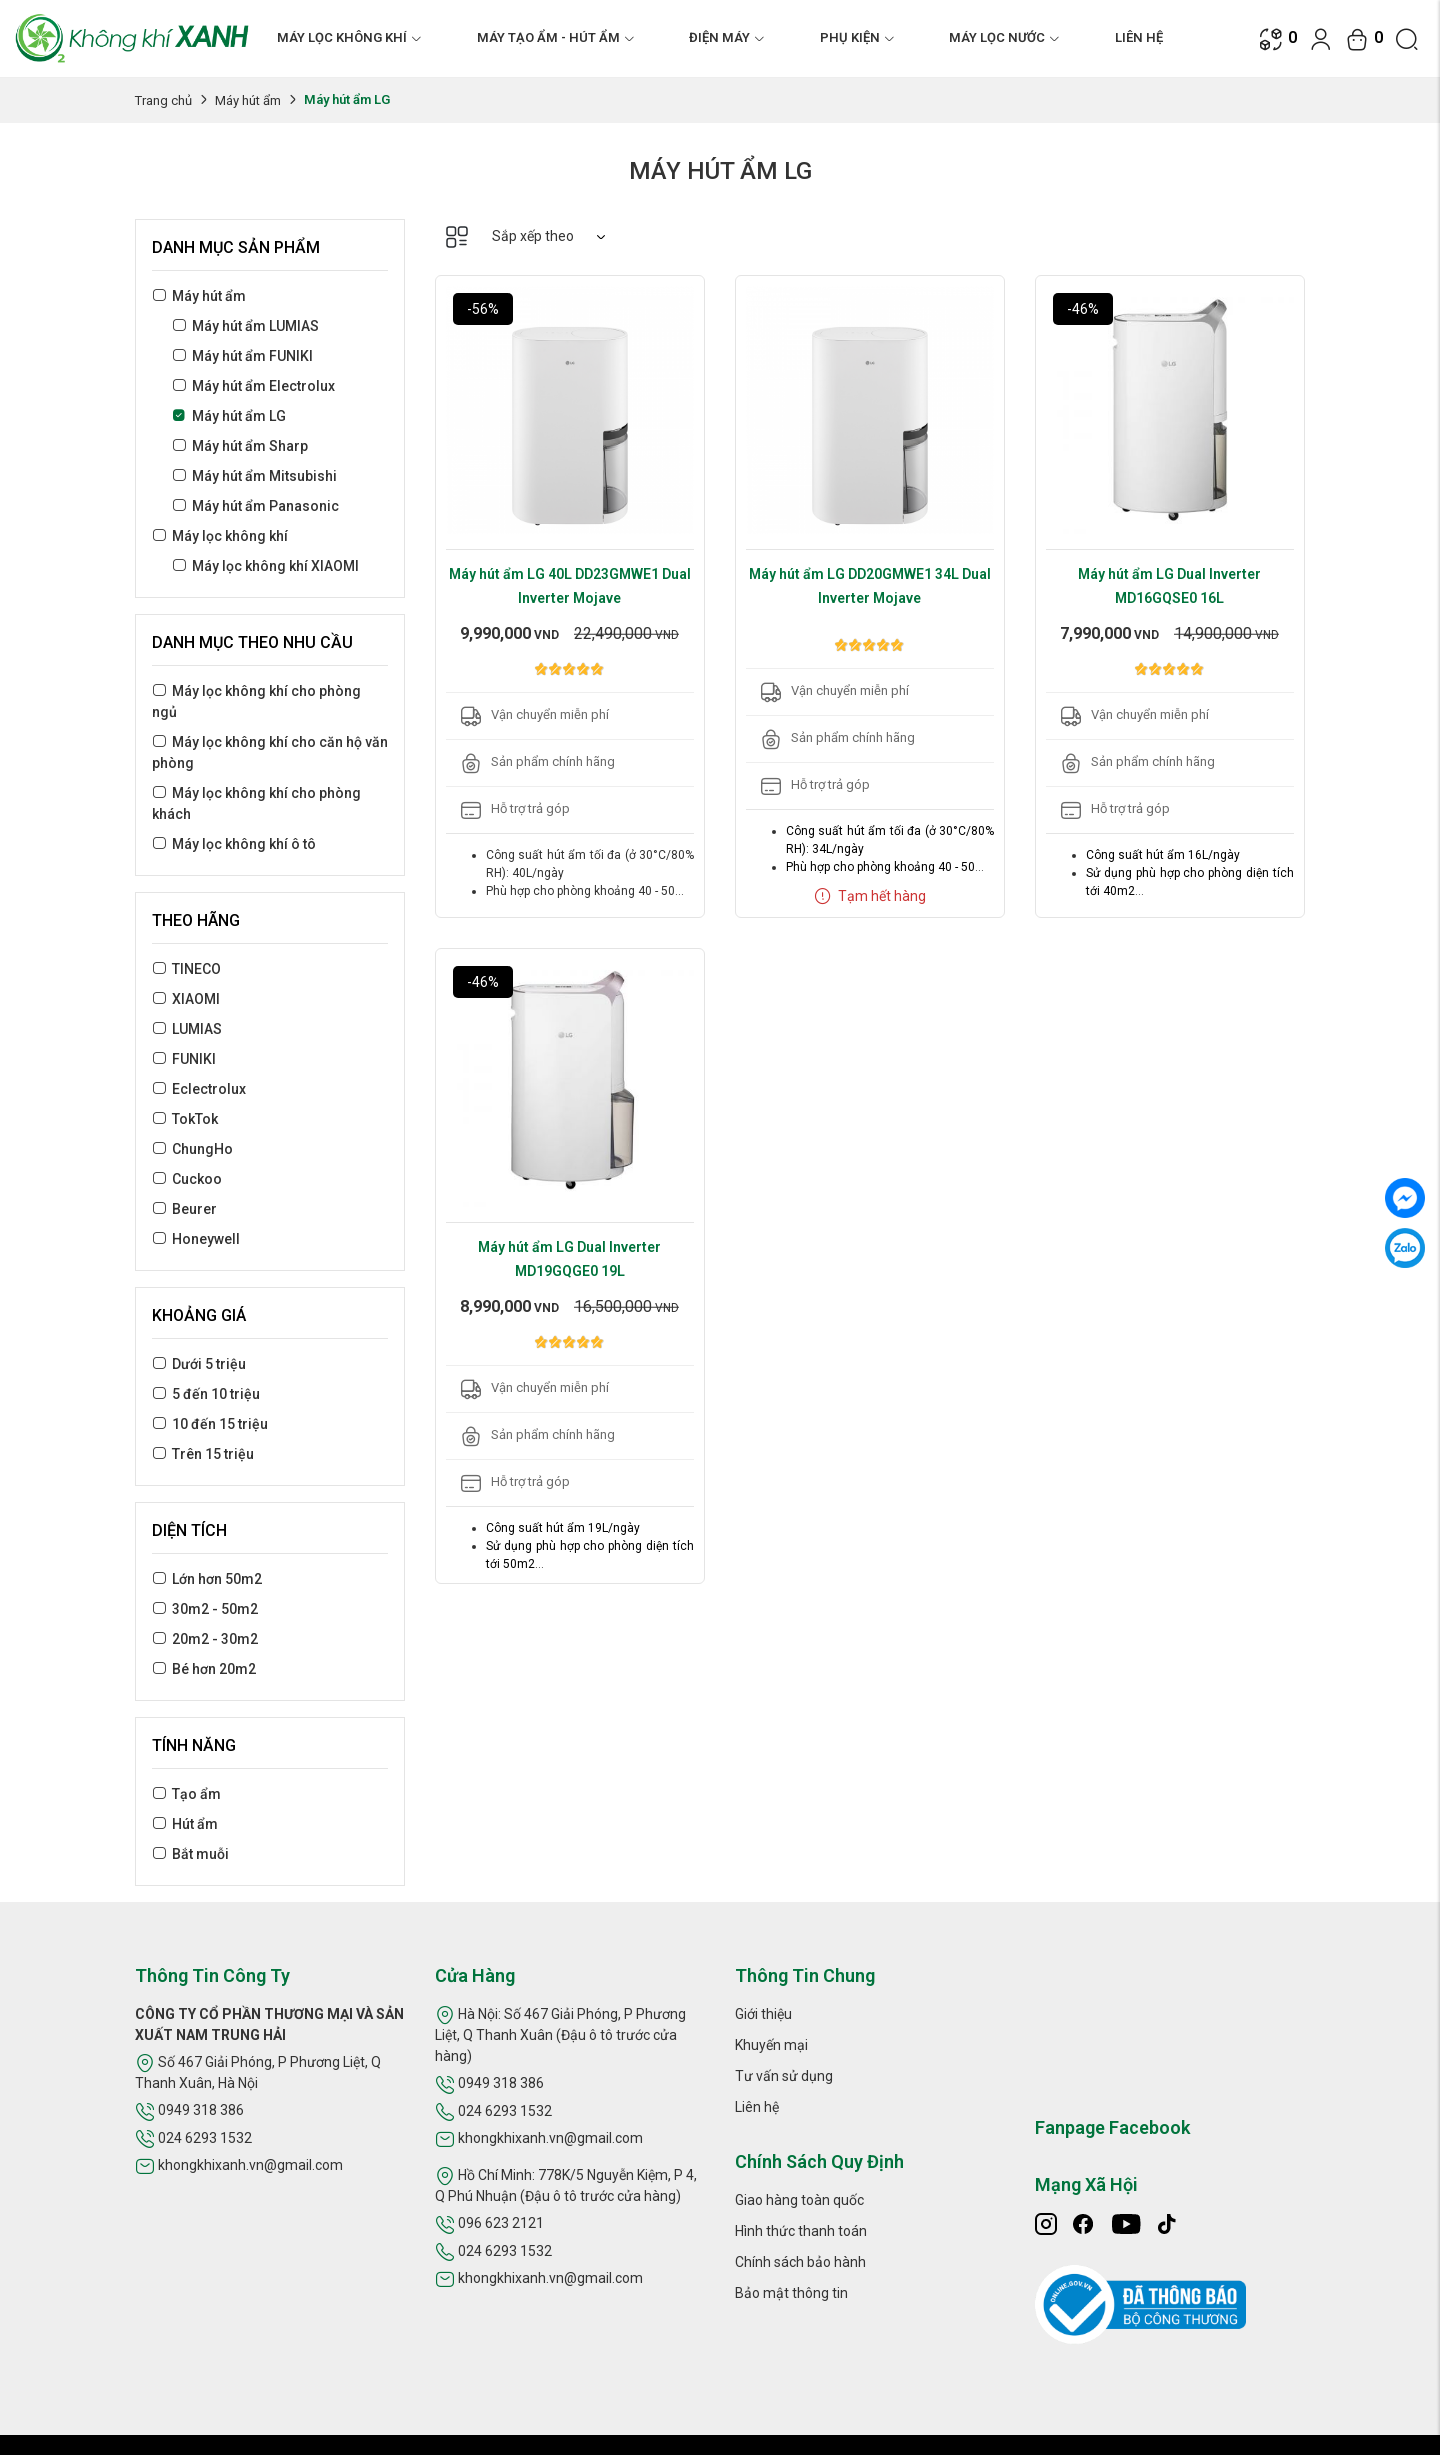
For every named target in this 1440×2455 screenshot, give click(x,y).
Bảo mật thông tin (791, 2293)
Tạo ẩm (196, 1794)
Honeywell (206, 1239)
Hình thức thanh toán (801, 2231)
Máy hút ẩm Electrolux (263, 386)
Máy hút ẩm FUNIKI (252, 356)
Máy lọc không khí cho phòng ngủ (256, 701)
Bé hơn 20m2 (214, 1669)
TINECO (196, 969)
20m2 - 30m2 (215, 1639)
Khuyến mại (771, 2045)
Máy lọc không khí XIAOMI (275, 566)
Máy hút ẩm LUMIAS (255, 326)
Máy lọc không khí (230, 536)
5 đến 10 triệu (216, 1394)
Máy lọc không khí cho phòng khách (256, 803)
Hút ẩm (195, 1824)
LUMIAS (197, 1029)
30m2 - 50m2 (215, 1609)
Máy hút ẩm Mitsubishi (264, 476)
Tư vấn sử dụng (784, 2076)
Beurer (194, 1209)
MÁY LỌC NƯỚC (1004, 37)
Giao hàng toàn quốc (799, 2200)
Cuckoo (197, 1179)
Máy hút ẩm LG (239, 416)
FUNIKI (194, 1059)
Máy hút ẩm (248, 100)
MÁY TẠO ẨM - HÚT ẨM (556, 37)
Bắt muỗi (200, 1854)
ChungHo (202, 1149)
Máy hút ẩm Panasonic (265, 506)
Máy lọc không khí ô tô (244, 844)
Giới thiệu (763, 2014)
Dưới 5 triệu (209, 1364)
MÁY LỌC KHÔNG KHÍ (349, 37)
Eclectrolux (209, 1089)
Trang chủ (163, 100)
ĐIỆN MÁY (727, 37)
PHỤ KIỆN (857, 37)
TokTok (195, 1119)
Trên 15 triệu (213, 1454)
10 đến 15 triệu (220, 1424)
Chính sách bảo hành (800, 2262)
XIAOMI (196, 999)
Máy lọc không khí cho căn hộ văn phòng (270, 752)
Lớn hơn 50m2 (217, 1579)
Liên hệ (1139, 37)
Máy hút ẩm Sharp (250, 446)
